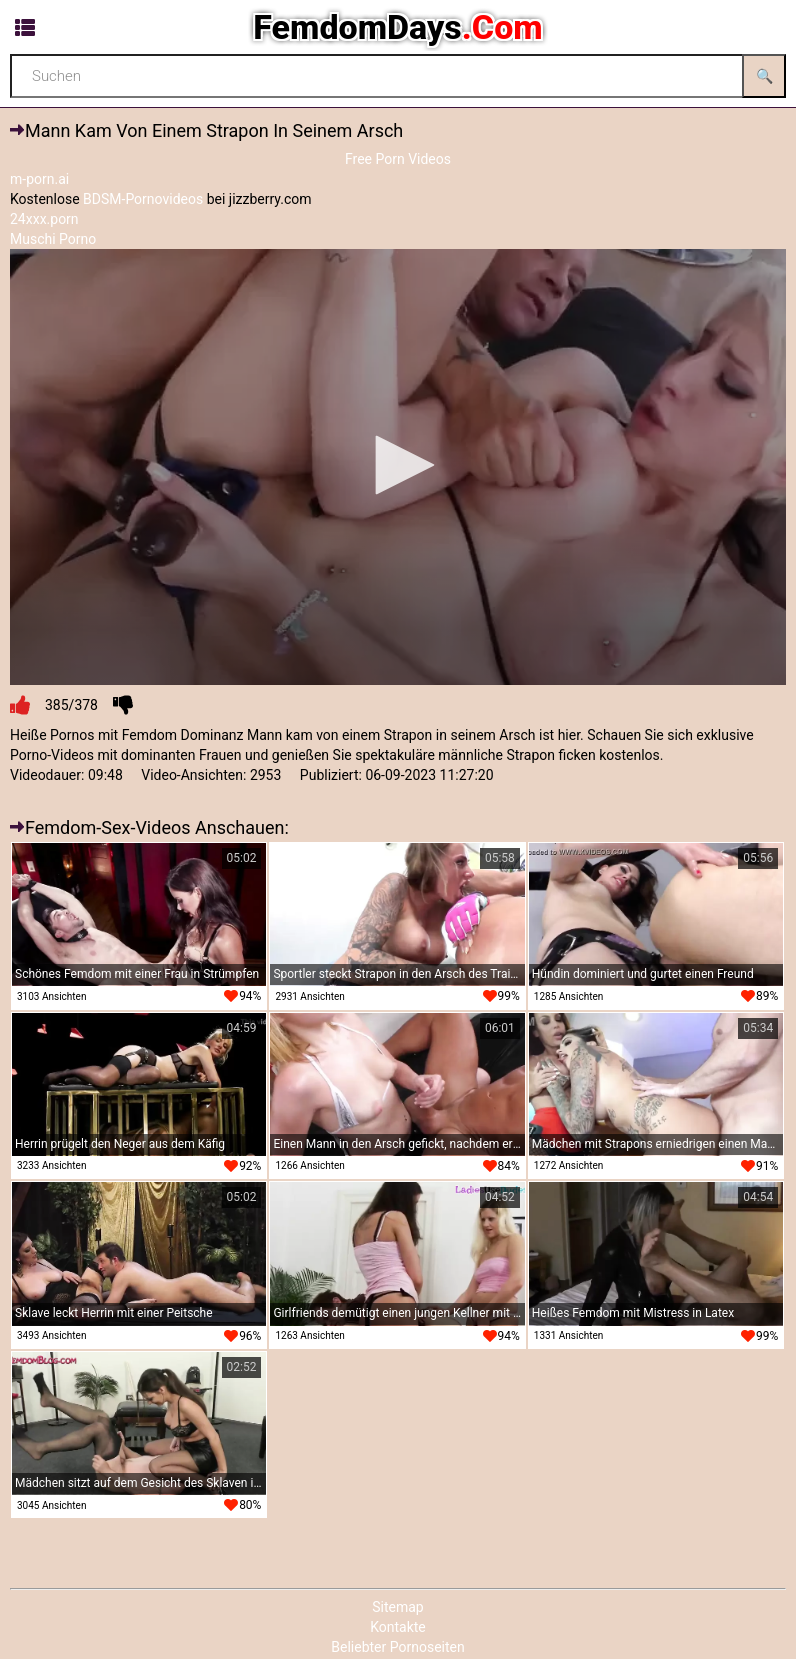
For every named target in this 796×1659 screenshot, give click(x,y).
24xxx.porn (44, 219)
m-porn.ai (39, 179)
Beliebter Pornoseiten (397, 1647)
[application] (398, 467)
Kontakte (398, 1627)
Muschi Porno (53, 239)
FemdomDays (397, 27)
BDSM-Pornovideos (143, 199)
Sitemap (397, 1607)
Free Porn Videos (398, 159)
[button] (398, 465)
